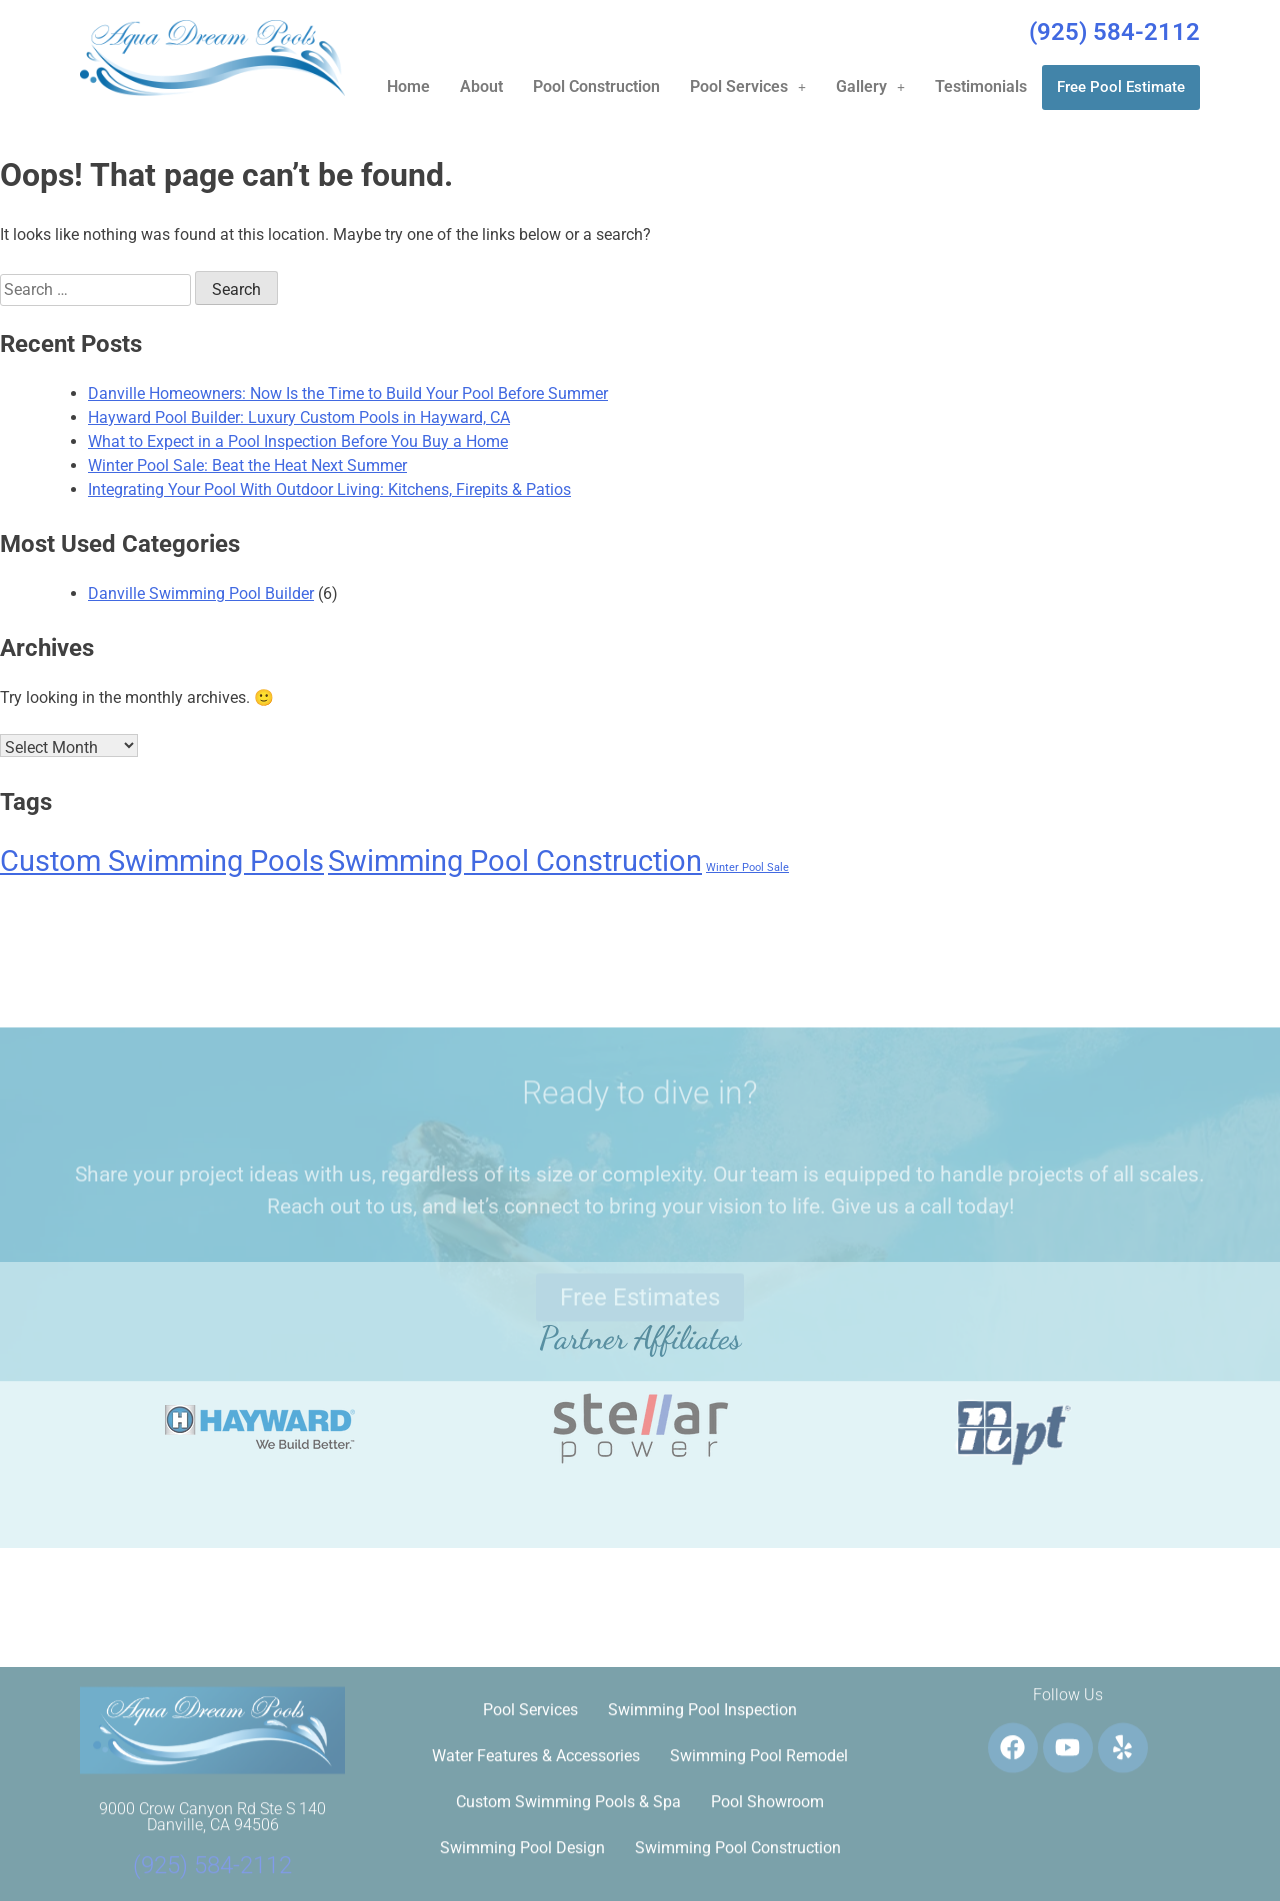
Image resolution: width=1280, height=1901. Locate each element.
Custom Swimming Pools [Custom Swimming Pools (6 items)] (162, 861)
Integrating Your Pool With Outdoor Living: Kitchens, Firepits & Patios (329, 489)
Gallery (870, 86)
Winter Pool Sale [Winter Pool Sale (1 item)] (747, 867)
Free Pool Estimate (1121, 87)
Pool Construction (596, 86)
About (481, 86)
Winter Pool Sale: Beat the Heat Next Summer (247, 465)
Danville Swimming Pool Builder (201, 593)
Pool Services (748, 86)
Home (408, 86)
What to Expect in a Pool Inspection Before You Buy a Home (298, 441)
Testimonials (981, 86)
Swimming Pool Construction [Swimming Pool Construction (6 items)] (515, 861)
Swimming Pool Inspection (702, 1860)
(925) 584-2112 (1114, 32)
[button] (748, 87)
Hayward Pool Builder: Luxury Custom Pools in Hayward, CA (299, 417)
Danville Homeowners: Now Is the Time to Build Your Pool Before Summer (348, 393)
